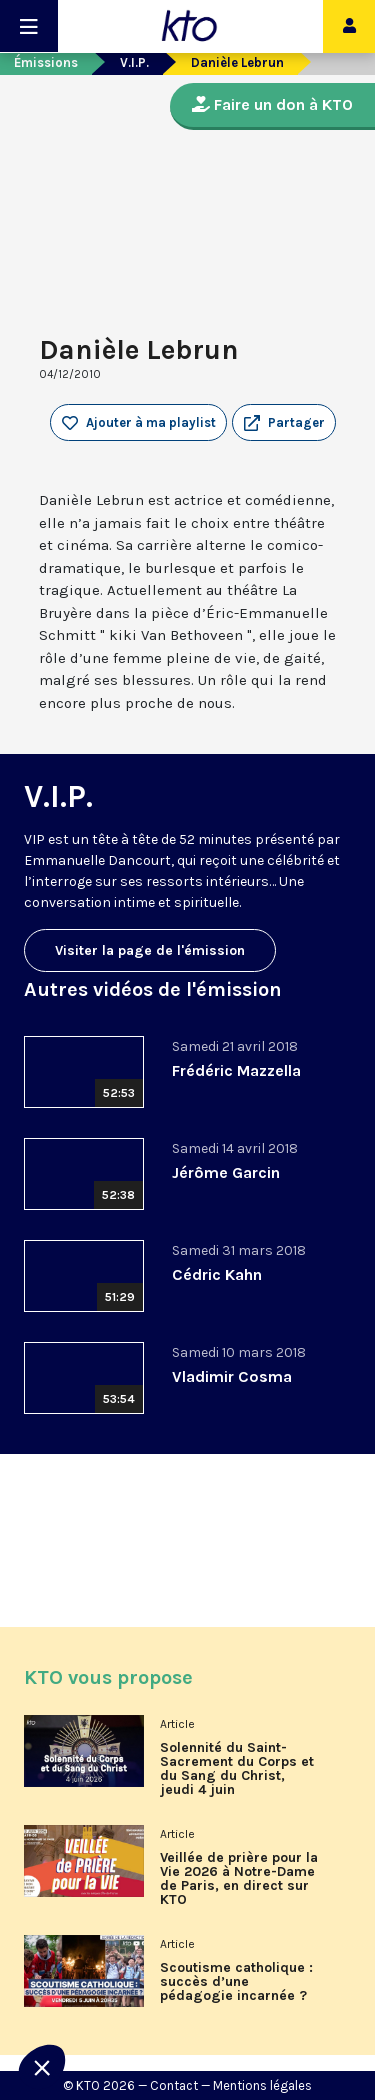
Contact (174, 2085)
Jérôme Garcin (226, 1172)
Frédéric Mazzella (236, 1070)
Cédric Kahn (217, 1274)
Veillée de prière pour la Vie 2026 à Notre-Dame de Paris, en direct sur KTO (239, 1879)
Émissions (46, 62)
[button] (284, 423)
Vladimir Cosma (232, 1376)
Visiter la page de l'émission (150, 950)
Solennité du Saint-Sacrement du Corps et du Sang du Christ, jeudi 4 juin (237, 1769)
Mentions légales (262, 2085)
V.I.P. (134, 62)
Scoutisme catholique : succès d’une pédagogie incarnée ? (236, 1982)
